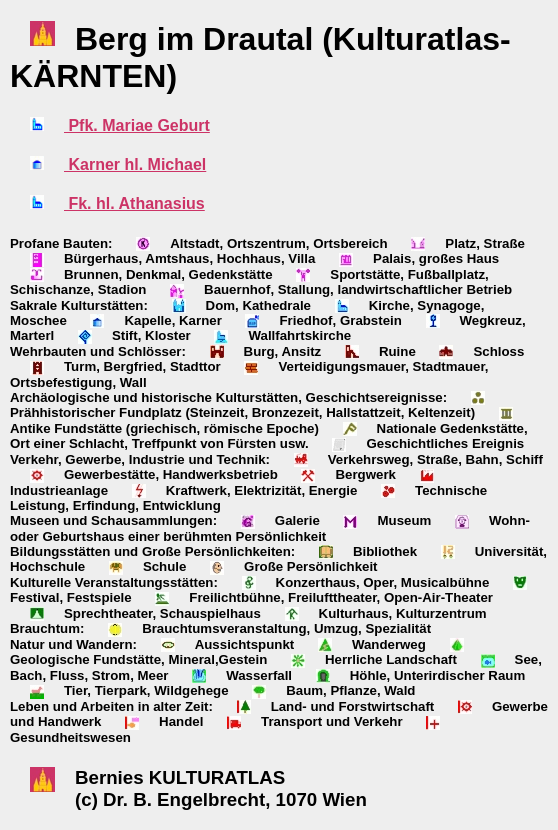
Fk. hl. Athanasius (134, 203)
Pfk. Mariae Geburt (137, 125)
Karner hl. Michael (135, 164)
